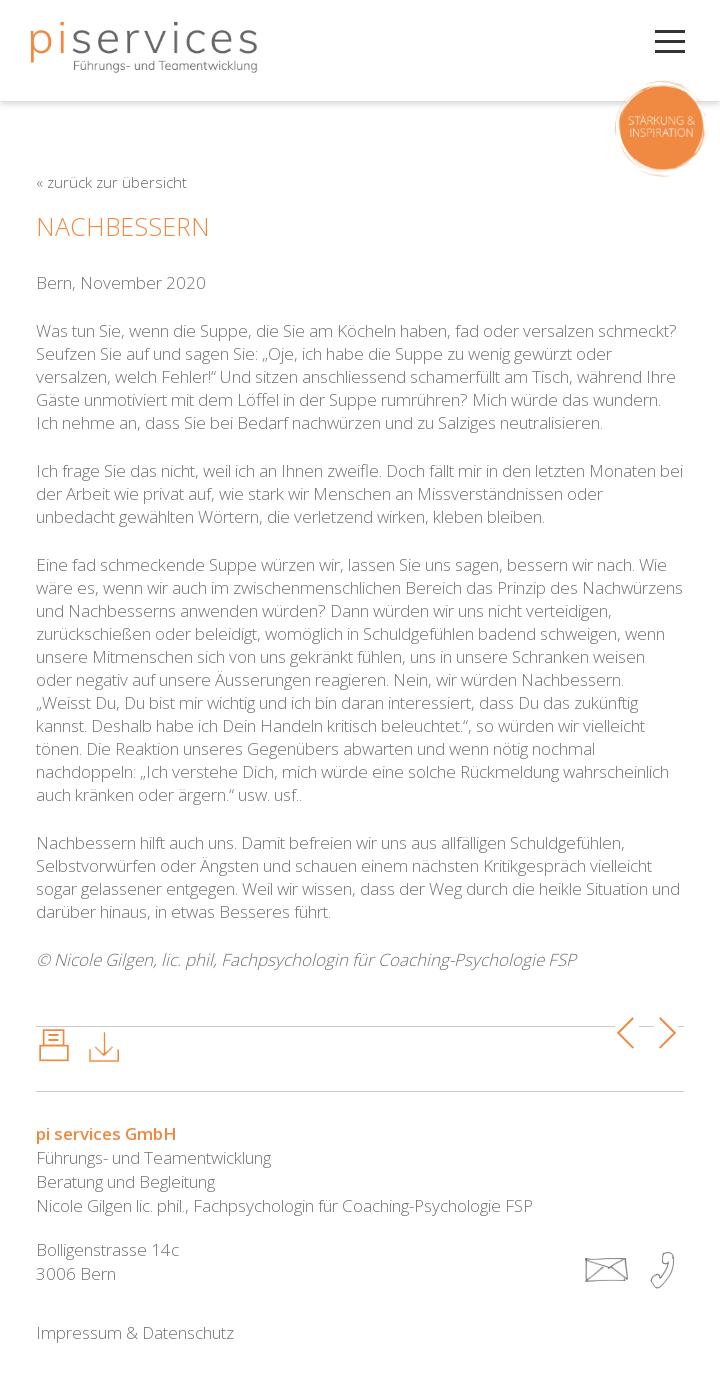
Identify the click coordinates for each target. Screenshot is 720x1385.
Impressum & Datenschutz (135, 1332)
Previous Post (627, 1032)
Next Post (666, 1032)
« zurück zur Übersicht (111, 182)
